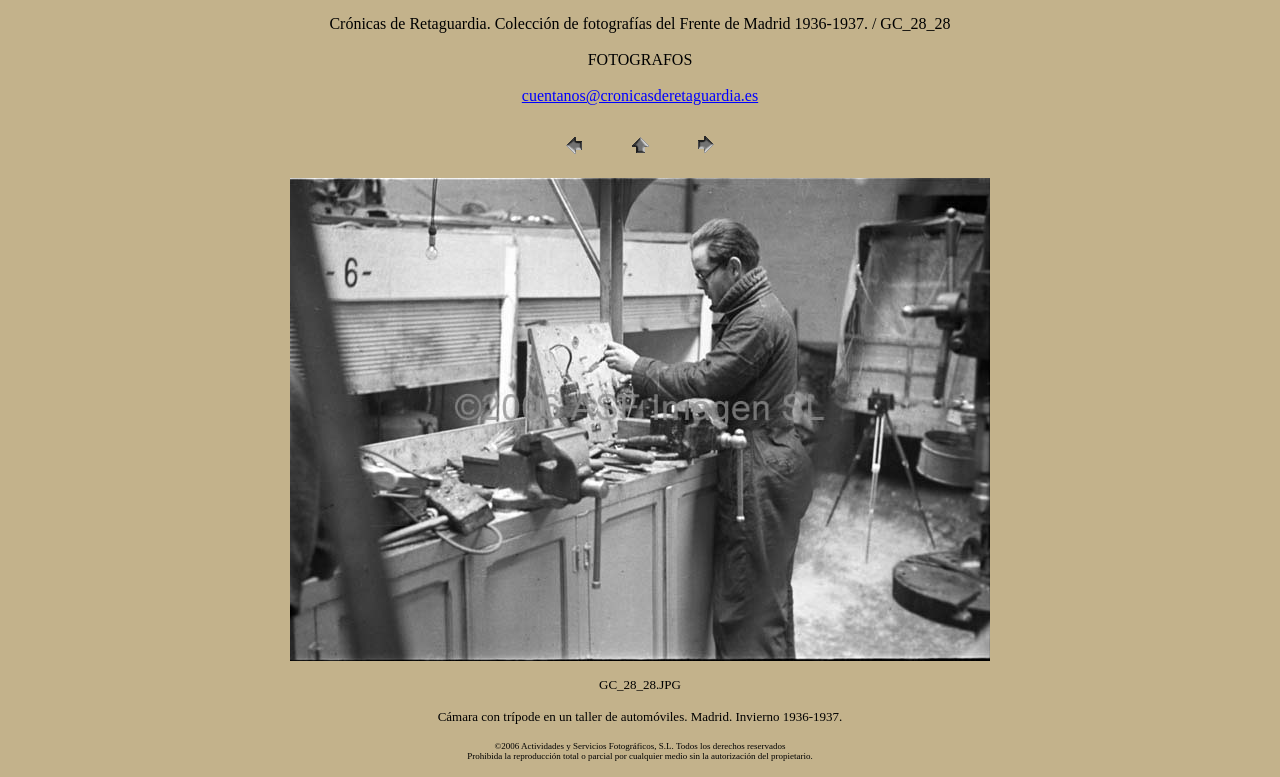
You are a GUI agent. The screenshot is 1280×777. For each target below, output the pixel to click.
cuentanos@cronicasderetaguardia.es (640, 95)
